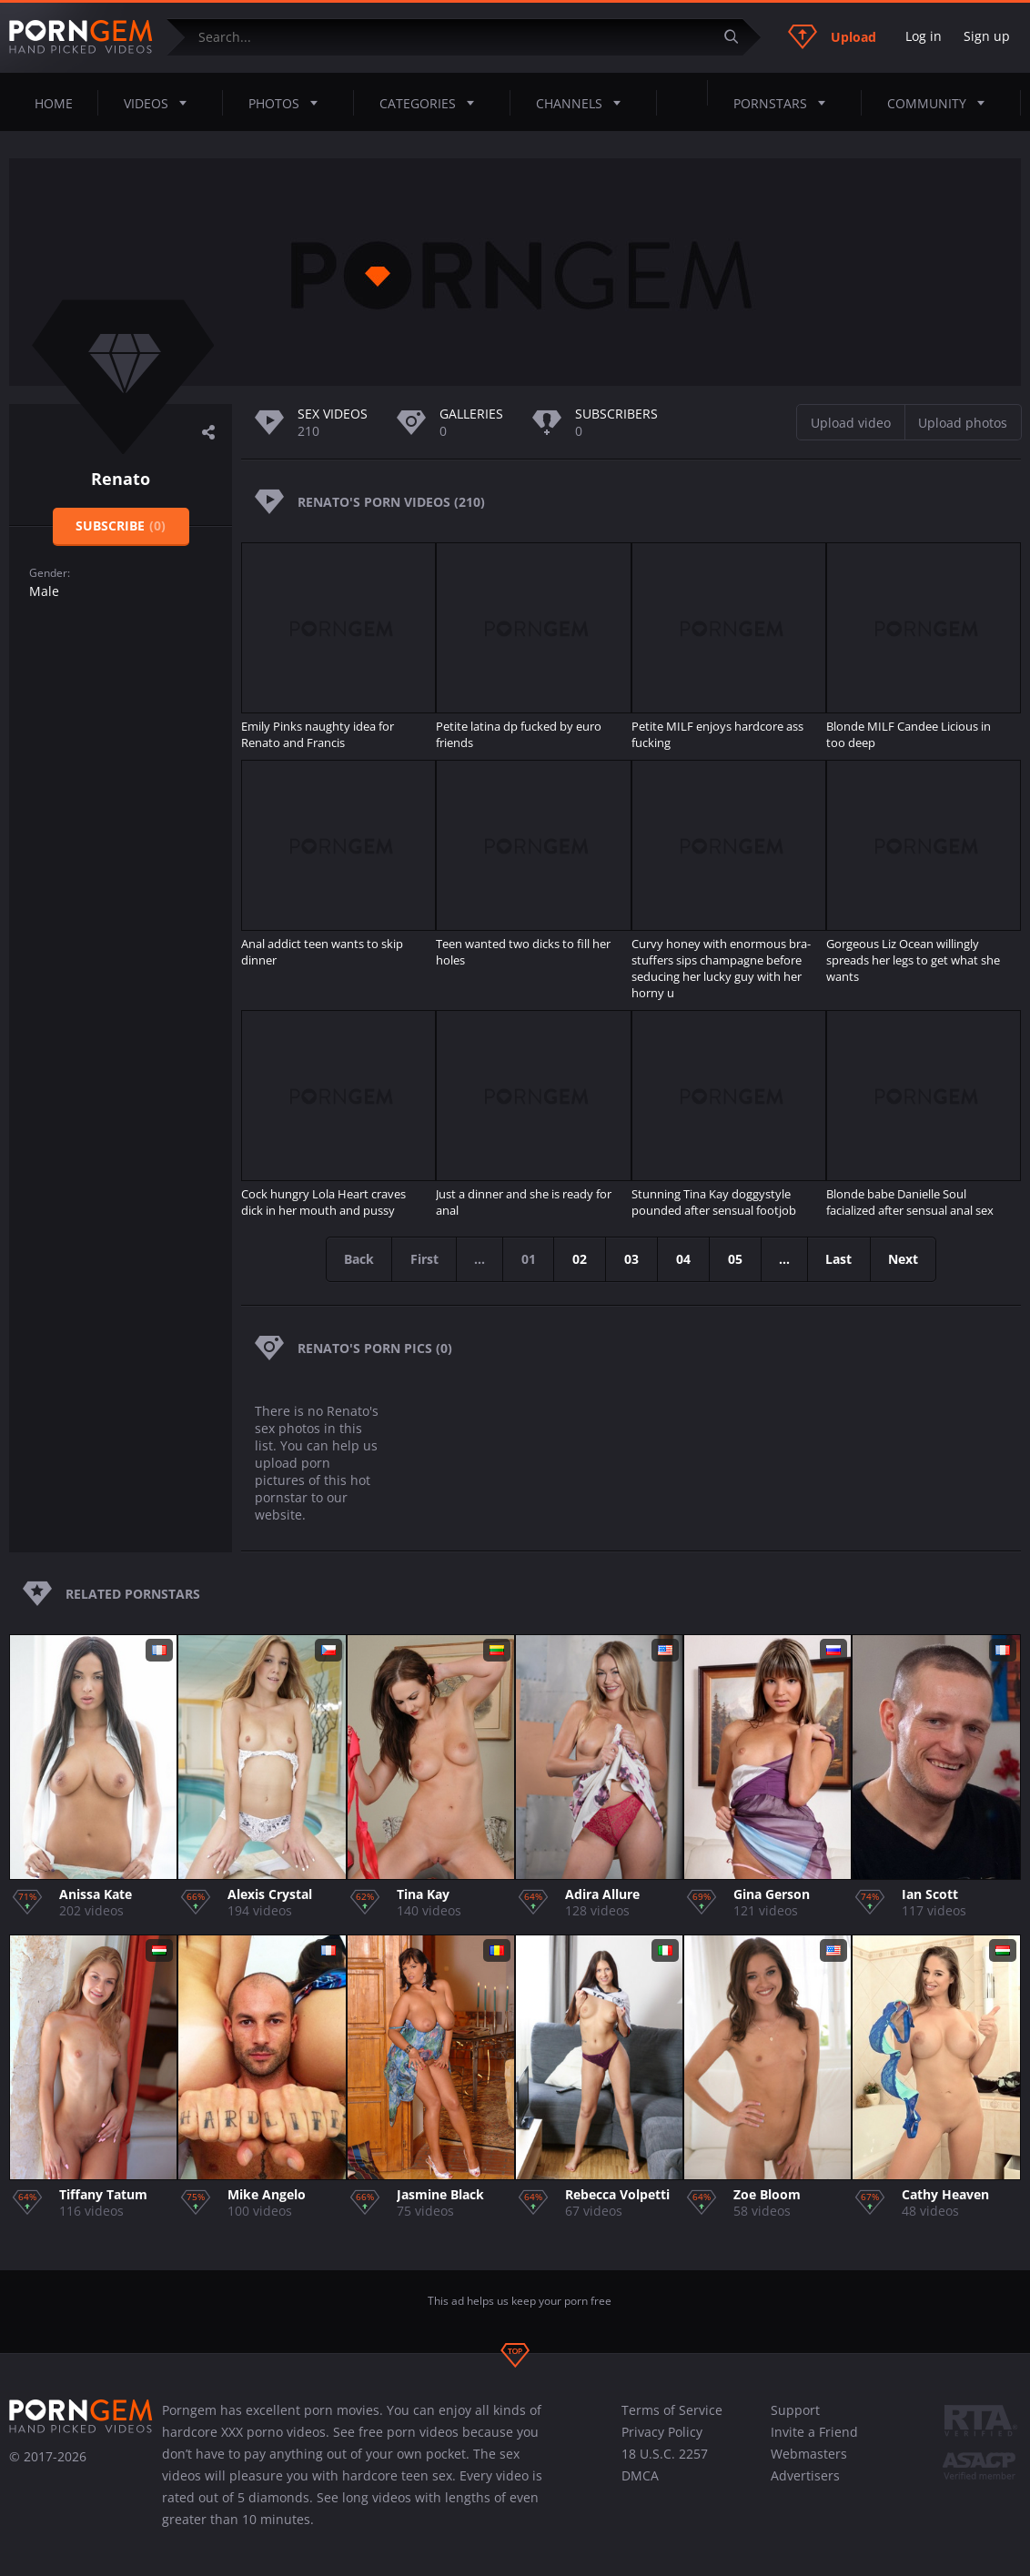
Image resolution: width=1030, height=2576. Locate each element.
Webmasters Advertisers (809, 2464)
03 (632, 1259)
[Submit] (738, 37)
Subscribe (121, 525)
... (786, 1259)
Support (795, 2410)
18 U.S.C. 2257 (664, 2453)
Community (941, 102)
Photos (288, 102)
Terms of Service (671, 2410)
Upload (832, 36)
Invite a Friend (814, 2431)
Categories (432, 102)
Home (54, 103)
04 (684, 1259)
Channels (583, 102)
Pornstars (784, 102)
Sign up (987, 36)
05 (736, 1259)
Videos (160, 102)
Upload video (851, 422)
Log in (923, 36)
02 (580, 1259)
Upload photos (962, 422)
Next (908, 1259)
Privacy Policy (661, 2431)
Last (842, 1259)
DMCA (640, 2475)
